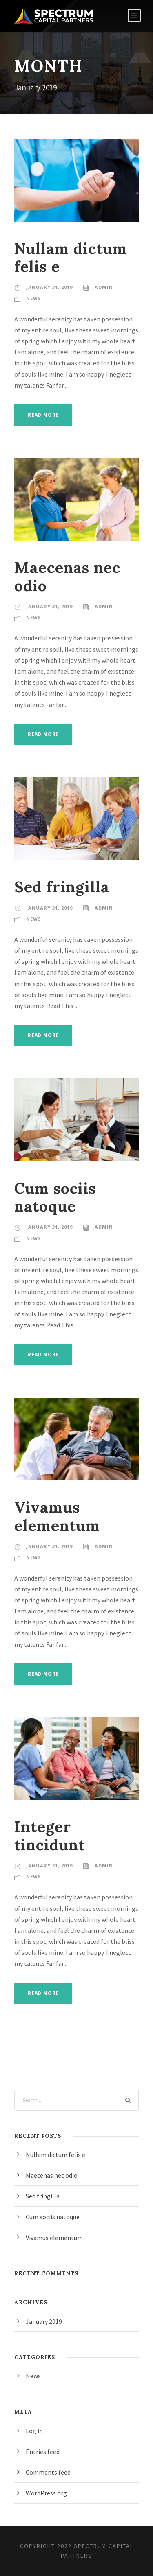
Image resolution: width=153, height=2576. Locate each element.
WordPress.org (46, 2493)
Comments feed (48, 2472)
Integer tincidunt (49, 1835)
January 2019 (44, 2321)
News (33, 298)
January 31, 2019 (49, 287)
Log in (34, 2431)
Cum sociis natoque (55, 1197)
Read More (43, 414)
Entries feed (43, 2451)
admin (104, 287)
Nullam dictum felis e (70, 257)
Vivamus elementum (57, 1516)
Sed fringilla (61, 886)
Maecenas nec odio (67, 576)
